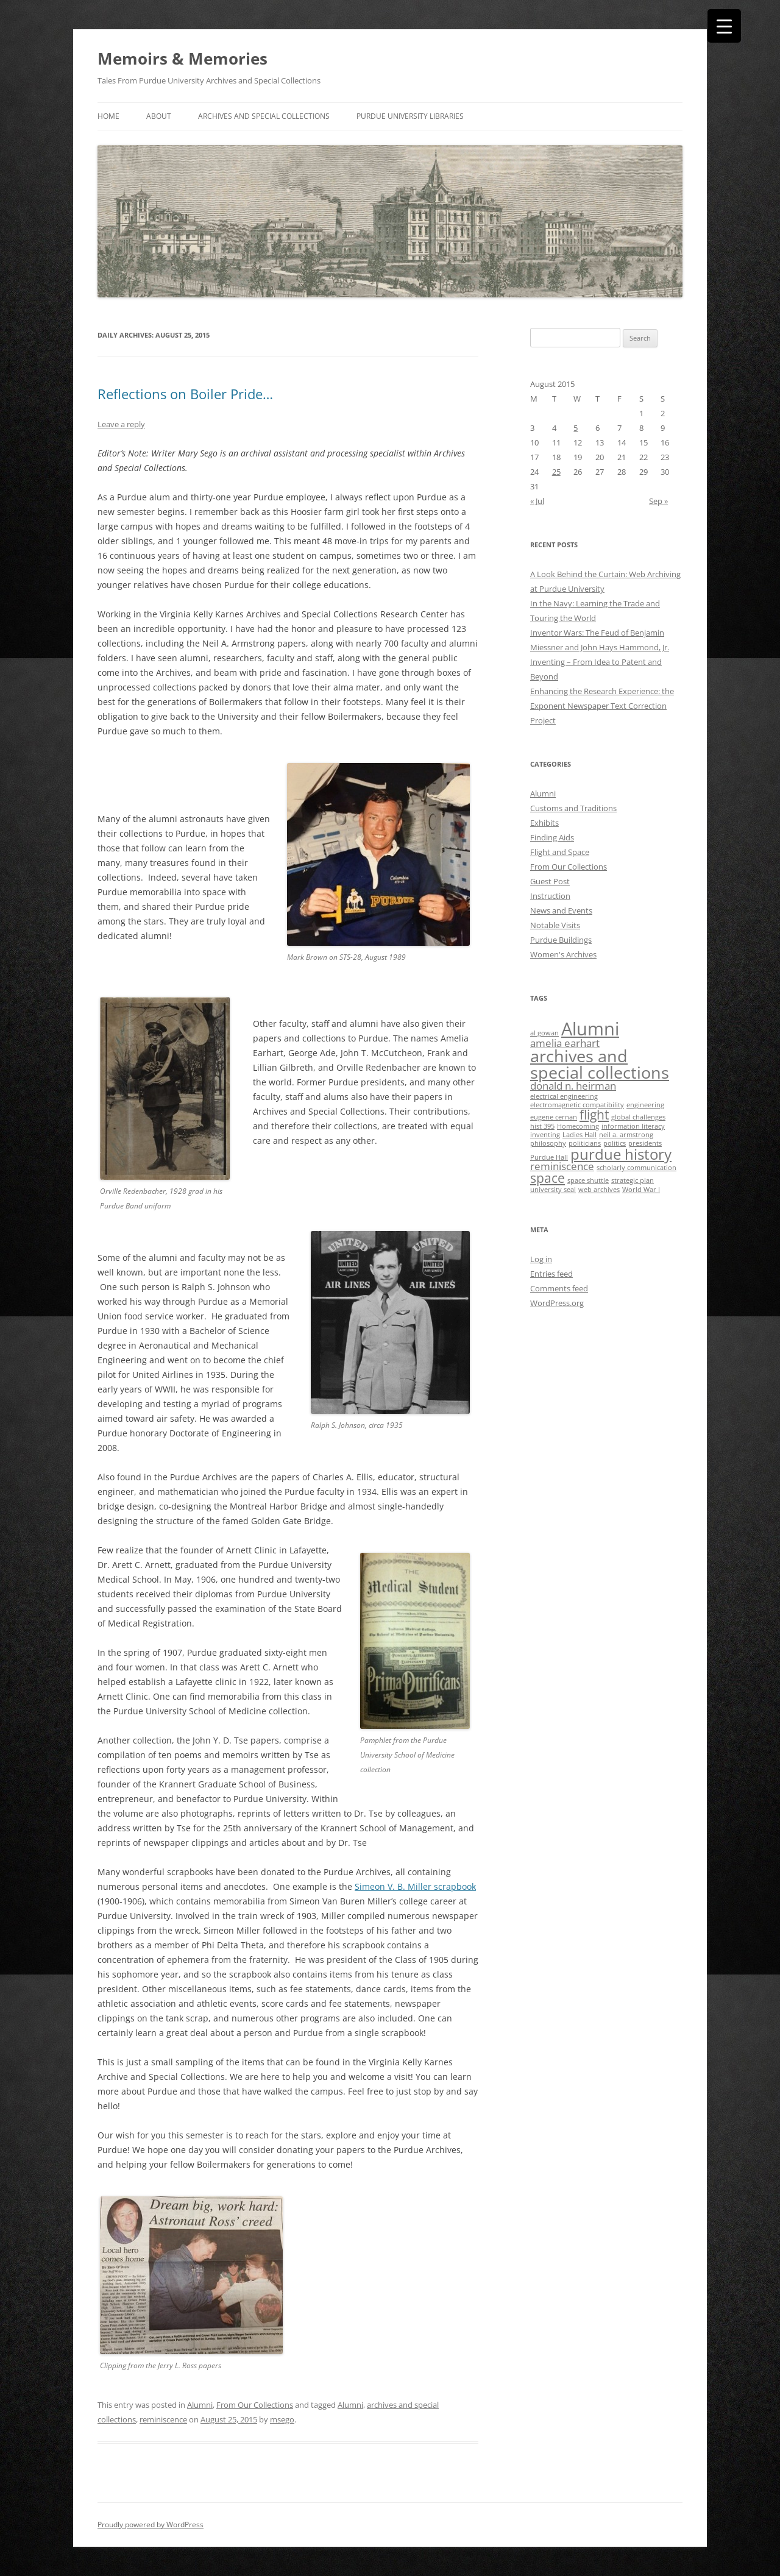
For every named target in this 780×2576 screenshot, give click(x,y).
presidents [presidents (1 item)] (645, 1143)
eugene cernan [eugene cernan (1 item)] (553, 1117)
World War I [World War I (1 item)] (641, 1189)
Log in (541, 1259)
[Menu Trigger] (724, 26)
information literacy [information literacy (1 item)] (633, 1126)
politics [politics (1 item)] (614, 1143)
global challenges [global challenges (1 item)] (638, 1117)
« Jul (537, 500)
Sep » (658, 500)
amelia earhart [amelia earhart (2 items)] (565, 1043)
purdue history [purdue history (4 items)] (621, 1154)
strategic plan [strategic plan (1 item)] (632, 1180)
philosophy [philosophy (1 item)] (548, 1143)
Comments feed (559, 1288)
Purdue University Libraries (410, 116)
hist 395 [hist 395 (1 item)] (542, 1126)
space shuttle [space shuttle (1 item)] (588, 1180)
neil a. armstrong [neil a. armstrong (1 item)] (626, 1134)
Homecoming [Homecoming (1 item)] (578, 1126)
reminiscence (163, 2419)
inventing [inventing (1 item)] (545, 1134)
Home (108, 116)
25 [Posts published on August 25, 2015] (556, 471)
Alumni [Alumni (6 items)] (590, 1029)
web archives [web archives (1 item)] (599, 1189)
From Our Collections (254, 2404)
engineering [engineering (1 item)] (645, 1105)
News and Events (561, 910)
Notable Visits (555, 925)
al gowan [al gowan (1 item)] (544, 1033)
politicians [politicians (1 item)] (585, 1143)
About (158, 116)
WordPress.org (557, 1302)
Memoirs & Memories (183, 58)
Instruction (550, 895)
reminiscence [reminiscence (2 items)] (562, 1166)
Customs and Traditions (573, 808)
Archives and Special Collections (264, 116)
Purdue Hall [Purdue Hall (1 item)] (549, 1157)
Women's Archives (563, 954)
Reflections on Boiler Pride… (185, 394)
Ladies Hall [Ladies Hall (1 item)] (579, 1134)
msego (282, 2419)
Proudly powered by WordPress (151, 2524)
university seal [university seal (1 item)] (553, 1189)
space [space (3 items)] (547, 1178)
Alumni (200, 2404)
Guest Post (550, 881)
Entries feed (551, 1273)
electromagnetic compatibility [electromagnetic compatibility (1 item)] (577, 1105)
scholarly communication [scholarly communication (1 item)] (636, 1167)
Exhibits (544, 822)
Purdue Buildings (561, 939)
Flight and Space (559, 851)
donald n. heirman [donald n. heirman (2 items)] (573, 1086)
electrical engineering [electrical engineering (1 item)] (564, 1096)
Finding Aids (552, 837)
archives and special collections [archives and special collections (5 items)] (599, 1064)
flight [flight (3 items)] (594, 1114)
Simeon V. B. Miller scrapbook (415, 1886)
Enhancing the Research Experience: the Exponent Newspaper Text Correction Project (602, 706)
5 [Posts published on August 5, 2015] (575, 427)
